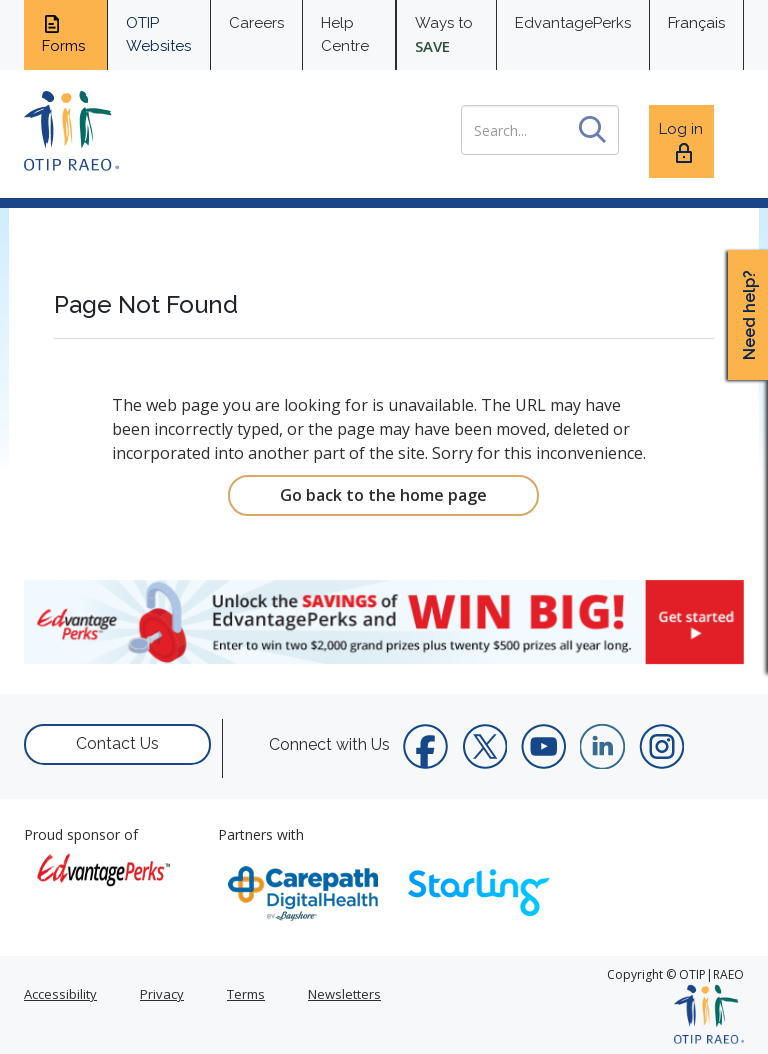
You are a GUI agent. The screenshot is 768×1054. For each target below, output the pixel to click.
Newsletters (344, 994)
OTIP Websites (158, 34)
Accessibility (60, 994)
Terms (246, 994)
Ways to (444, 35)
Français (696, 23)
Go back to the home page (383, 495)
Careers (256, 23)
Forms (63, 34)
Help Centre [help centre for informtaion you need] (345, 34)
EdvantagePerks (573, 23)
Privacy (162, 994)
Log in (681, 142)
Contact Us (117, 743)
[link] (384, 622)
